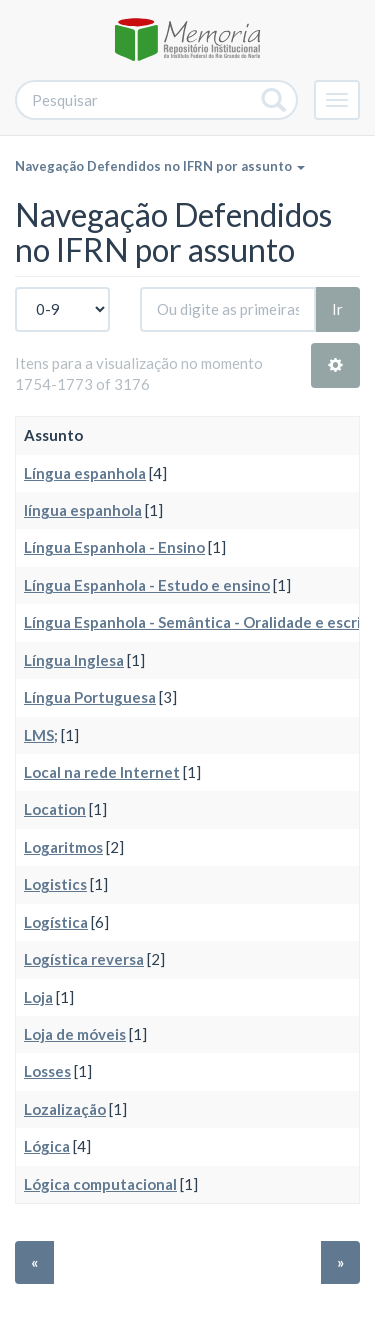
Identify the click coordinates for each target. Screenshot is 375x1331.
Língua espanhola (85, 473)
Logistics (55, 884)
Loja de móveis (75, 1034)
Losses (47, 1071)
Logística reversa (84, 959)
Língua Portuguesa (90, 697)
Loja (38, 997)
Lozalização (65, 1109)
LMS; (41, 735)
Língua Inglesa (74, 660)
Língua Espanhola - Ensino (114, 547)
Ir (337, 309)
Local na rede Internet (102, 772)
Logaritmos (63, 847)
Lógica (47, 1146)
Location (55, 809)
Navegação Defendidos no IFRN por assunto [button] (160, 166)
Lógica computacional (100, 1184)
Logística (56, 922)
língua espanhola (83, 510)
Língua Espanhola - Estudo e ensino (147, 585)
